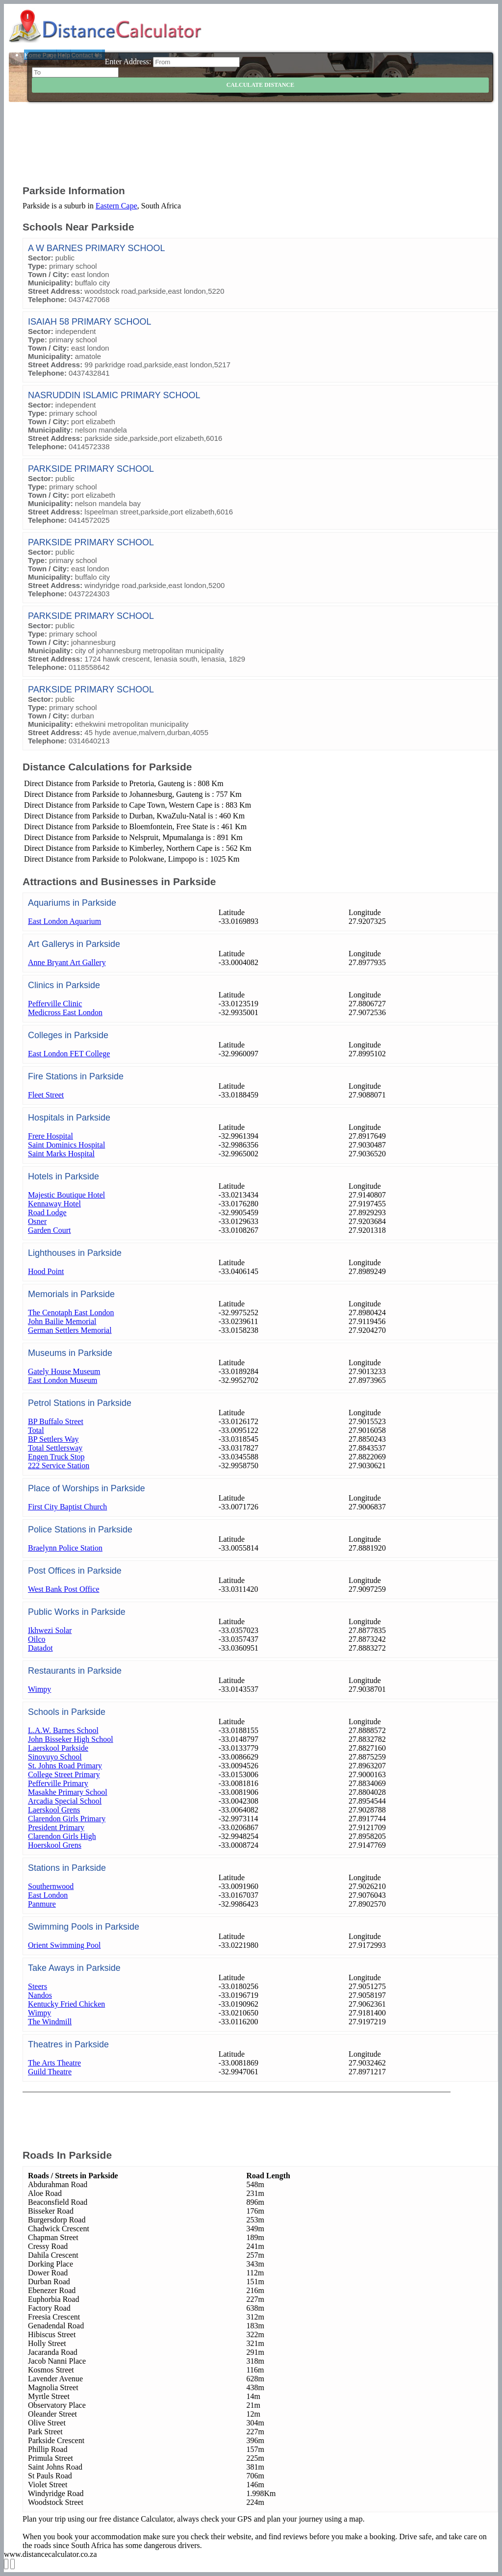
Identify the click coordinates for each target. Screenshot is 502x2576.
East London (48, 1895)
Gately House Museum (64, 1371)
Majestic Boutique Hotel (66, 1195)
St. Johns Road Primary (65, 1765)
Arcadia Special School (64, 1801)
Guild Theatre (50, 2071)
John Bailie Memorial (62, 1321)
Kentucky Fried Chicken (66, 2004)
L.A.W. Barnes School (63, 1730)
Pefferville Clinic (55, 1003)
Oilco (37, 1639)
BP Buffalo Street (55, 1421)
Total (36, 1430)
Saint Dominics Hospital (66, 1145)
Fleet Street (46, 1095)
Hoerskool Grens (54, 1845)
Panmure (42, 1904)
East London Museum (62, 1380)
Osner (37, 1221)
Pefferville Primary (58, 1783)
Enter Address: (128, 61)
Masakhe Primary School (67, 1792)
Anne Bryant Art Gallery (67, 962)
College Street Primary (64, 1774)
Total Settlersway (55, 1448)
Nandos (40, 1995)
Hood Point (46, 1271)
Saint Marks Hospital (61, 1153)
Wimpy (39, 1689)
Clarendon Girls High (62, 1836)
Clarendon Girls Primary (66, 1818)
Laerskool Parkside (58, 1748)
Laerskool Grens (54, 1810)
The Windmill (50, 2021)
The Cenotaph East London (71, 1312)
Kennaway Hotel (54, 1203)
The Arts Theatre (54, 2063)
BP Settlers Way (53, 1439)
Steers (37, 1986)
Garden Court (49, 1230)
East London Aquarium (64, 921)
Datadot (40, 1648)
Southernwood (51, 1886)
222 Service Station (58, 1465)
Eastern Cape (116, 206)
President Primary (56, 1827)
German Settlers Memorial (70, 1330)
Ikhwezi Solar (50, 1630)
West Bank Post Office (64, 1589)
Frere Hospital (50, 1136)
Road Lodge (47, 1212)
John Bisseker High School (70, 1739)
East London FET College (69, 1053)
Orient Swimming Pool (64, 1945)
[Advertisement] (260, 150)
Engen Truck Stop (56, 1457)
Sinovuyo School (55, 1757)
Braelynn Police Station (65, 1548)
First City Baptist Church (67, 1507)
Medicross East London (65, 1012)
